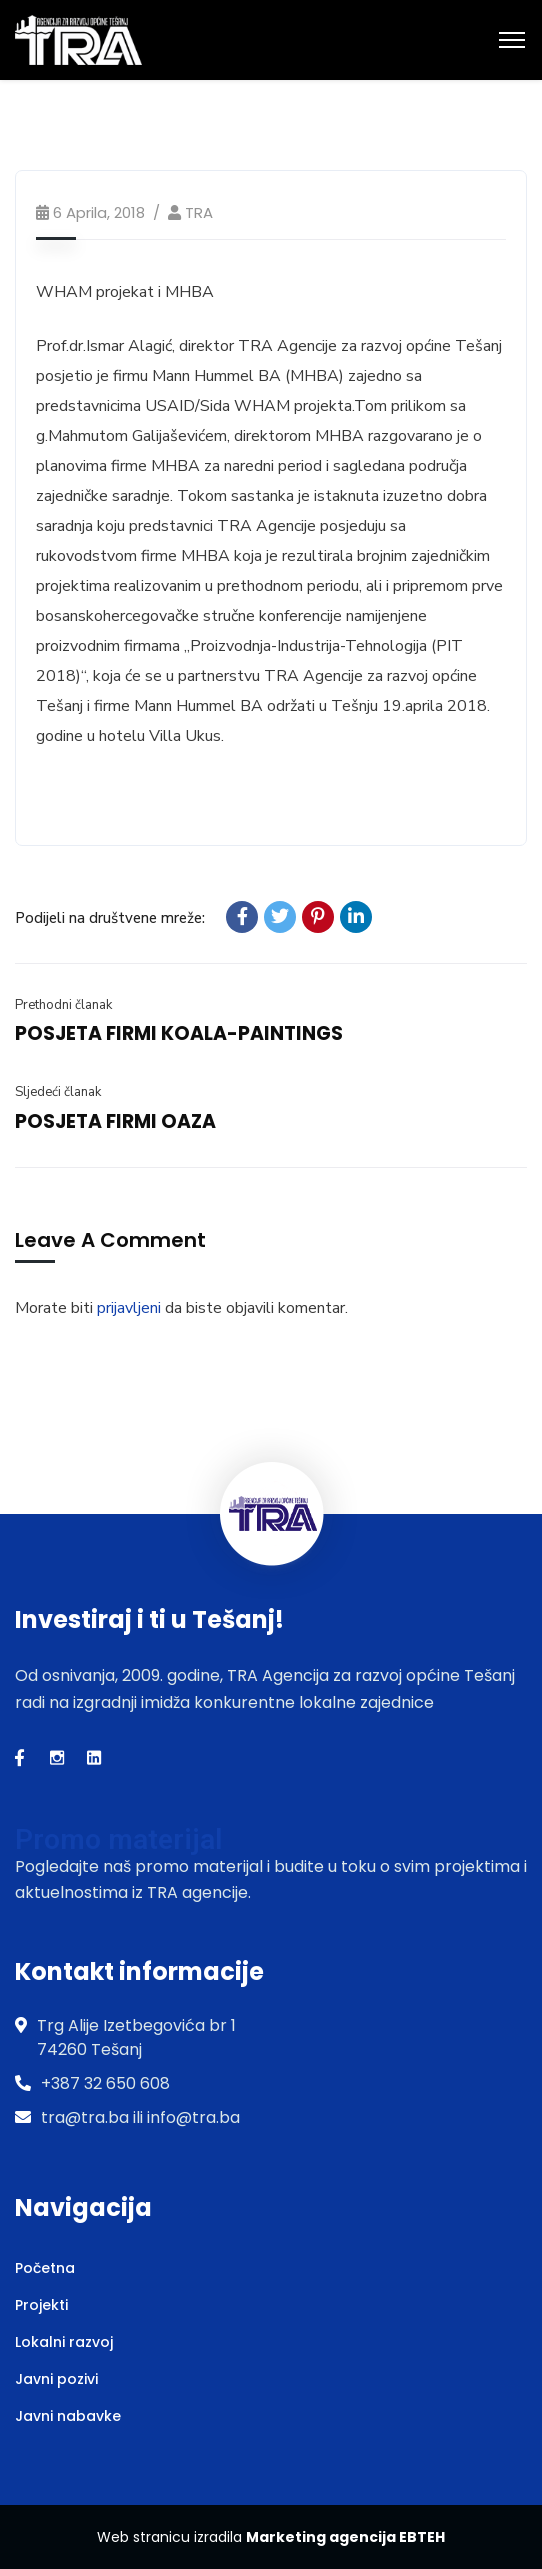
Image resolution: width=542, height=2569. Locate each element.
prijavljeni (129, 1308)
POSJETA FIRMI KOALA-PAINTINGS (179, 1033)
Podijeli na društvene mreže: (110, 918)
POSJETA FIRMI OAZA (115, 1121)
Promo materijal (118, 1839)
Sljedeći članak (58, 1092)
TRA (199, 212)
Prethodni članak (63, 1005)
